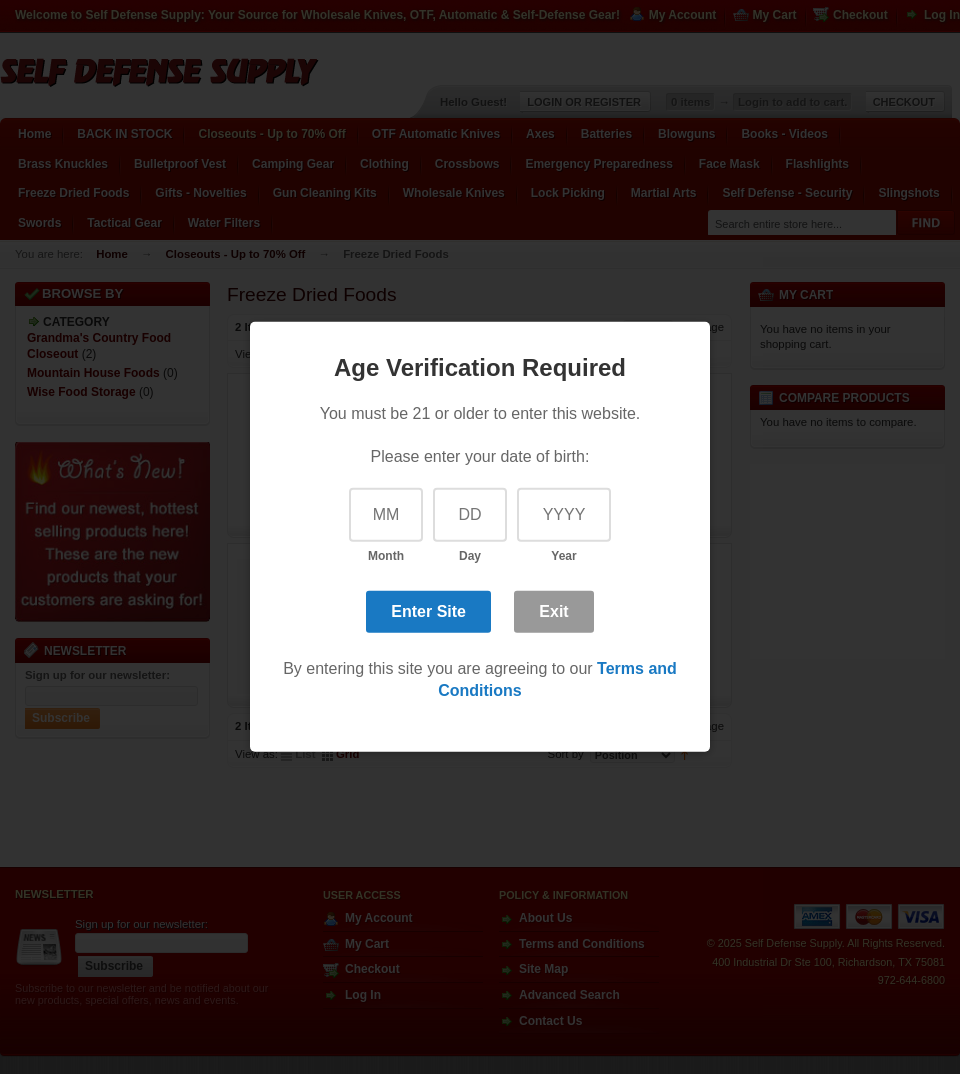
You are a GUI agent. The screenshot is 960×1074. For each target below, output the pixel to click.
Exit (553, 610)
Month (386, 556)
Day (470, 556)
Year (563, 556)
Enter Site (428, 610)
